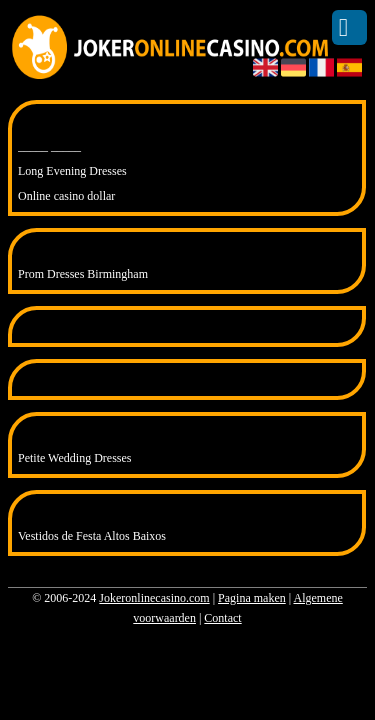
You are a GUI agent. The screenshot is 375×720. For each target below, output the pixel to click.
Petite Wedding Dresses (74, 458)
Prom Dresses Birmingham (83, 274)
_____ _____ (49, 146)
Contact (222, 618)
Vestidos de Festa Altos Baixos (92, 536)
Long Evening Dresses (72, 171)
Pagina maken (252, 598)
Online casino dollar (66, 196)
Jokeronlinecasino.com (154, 598)
